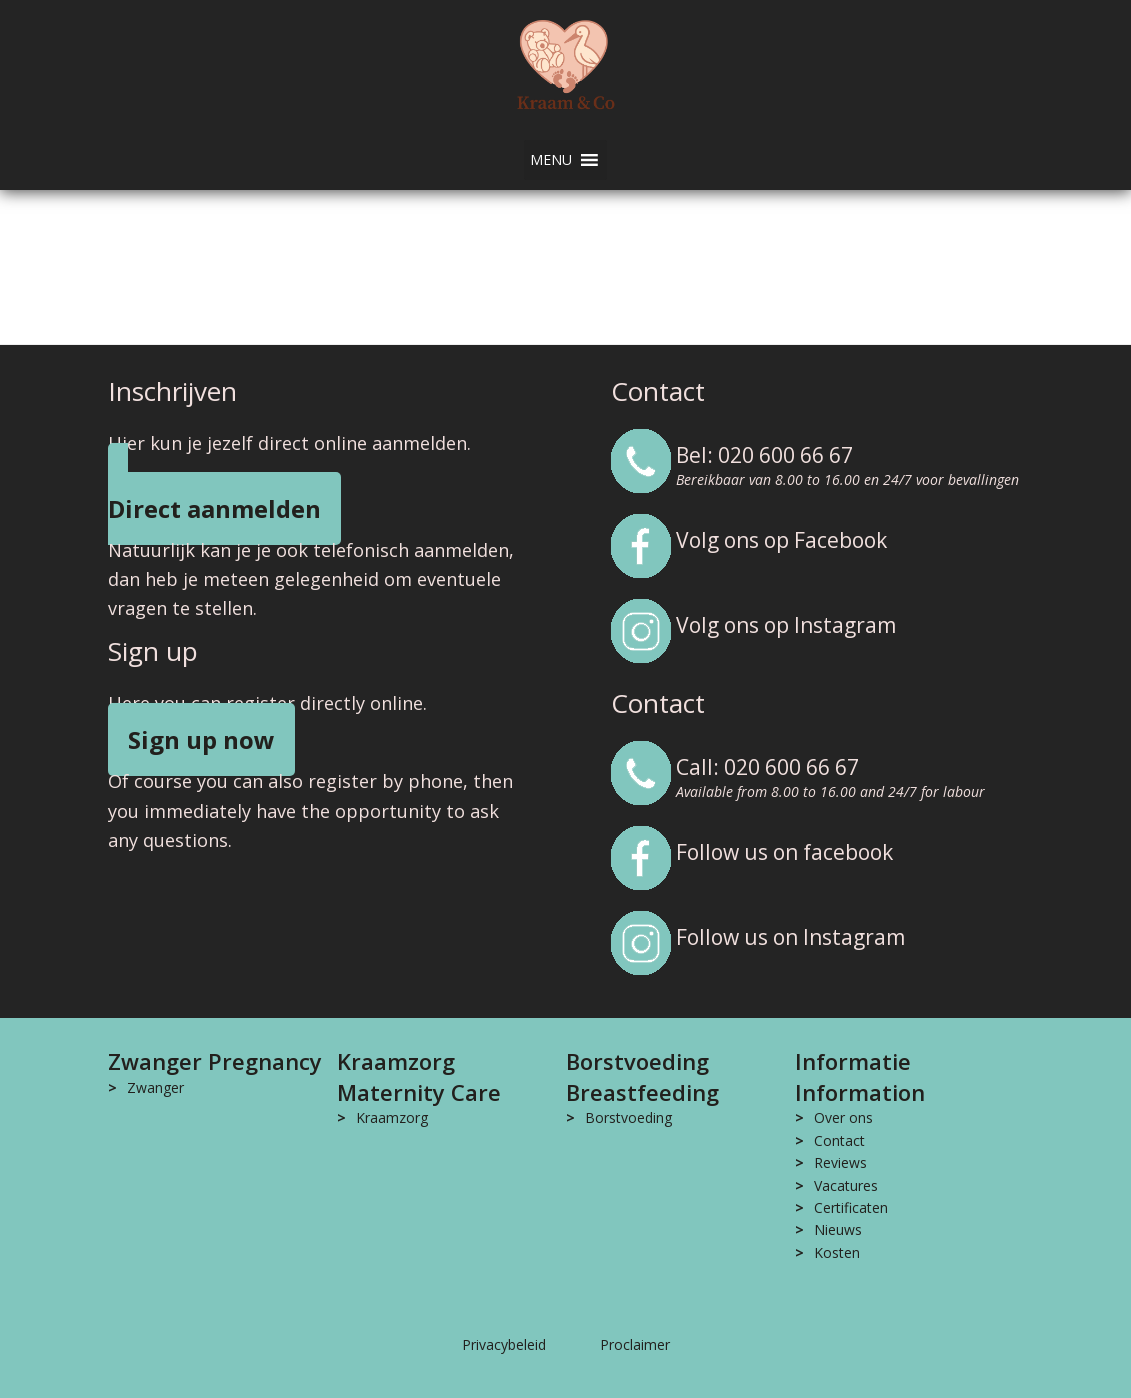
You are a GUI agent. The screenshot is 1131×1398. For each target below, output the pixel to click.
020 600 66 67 (785, 455)
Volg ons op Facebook (781, 540)
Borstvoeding (628, 1117)
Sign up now (201, 739)
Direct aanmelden (214, 508)
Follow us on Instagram (790, 937)
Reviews (840, 1162)
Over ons (843, 1117)
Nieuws (838, 1229)
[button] (551, 160)
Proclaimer (635, 1344)
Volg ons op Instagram (786, 625)
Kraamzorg (392, 1117)
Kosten (837, 1252)
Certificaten (851, 1207)
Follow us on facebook (784, 852)
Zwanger (155, 1087)
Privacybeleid (504, 1344)
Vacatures (846, 1185)
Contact (839, 1140)
